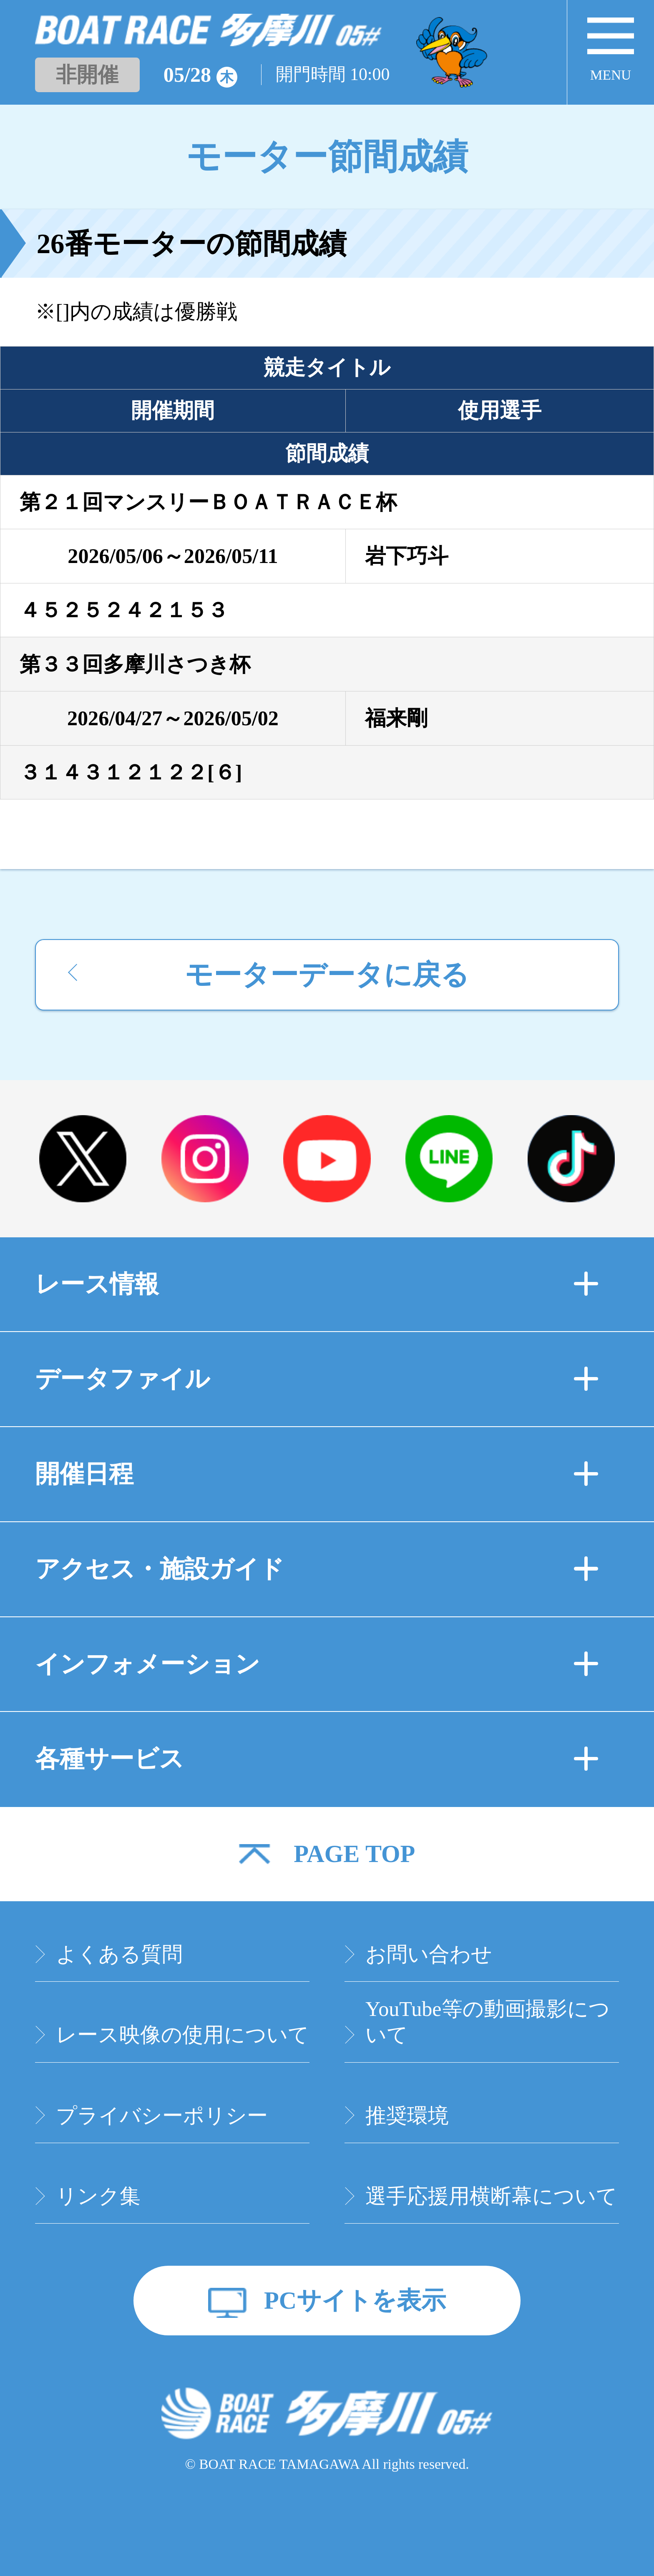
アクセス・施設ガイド (317, 1569)
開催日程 (317, 1474)
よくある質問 (119, 1954)
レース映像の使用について (182, 2034)
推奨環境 (407, 2115)
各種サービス (317, 1758)
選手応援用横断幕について (491, 2196)
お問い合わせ (428, 1954)
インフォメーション (317, 1664)
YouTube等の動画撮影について (487, 2022)
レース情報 (317, 1284)
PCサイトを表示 (355, 2300)
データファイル (317, 1378)
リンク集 (98, 2196)
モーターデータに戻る (327, 974)
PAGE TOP (354, 1854)
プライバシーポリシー (162, 2115)
